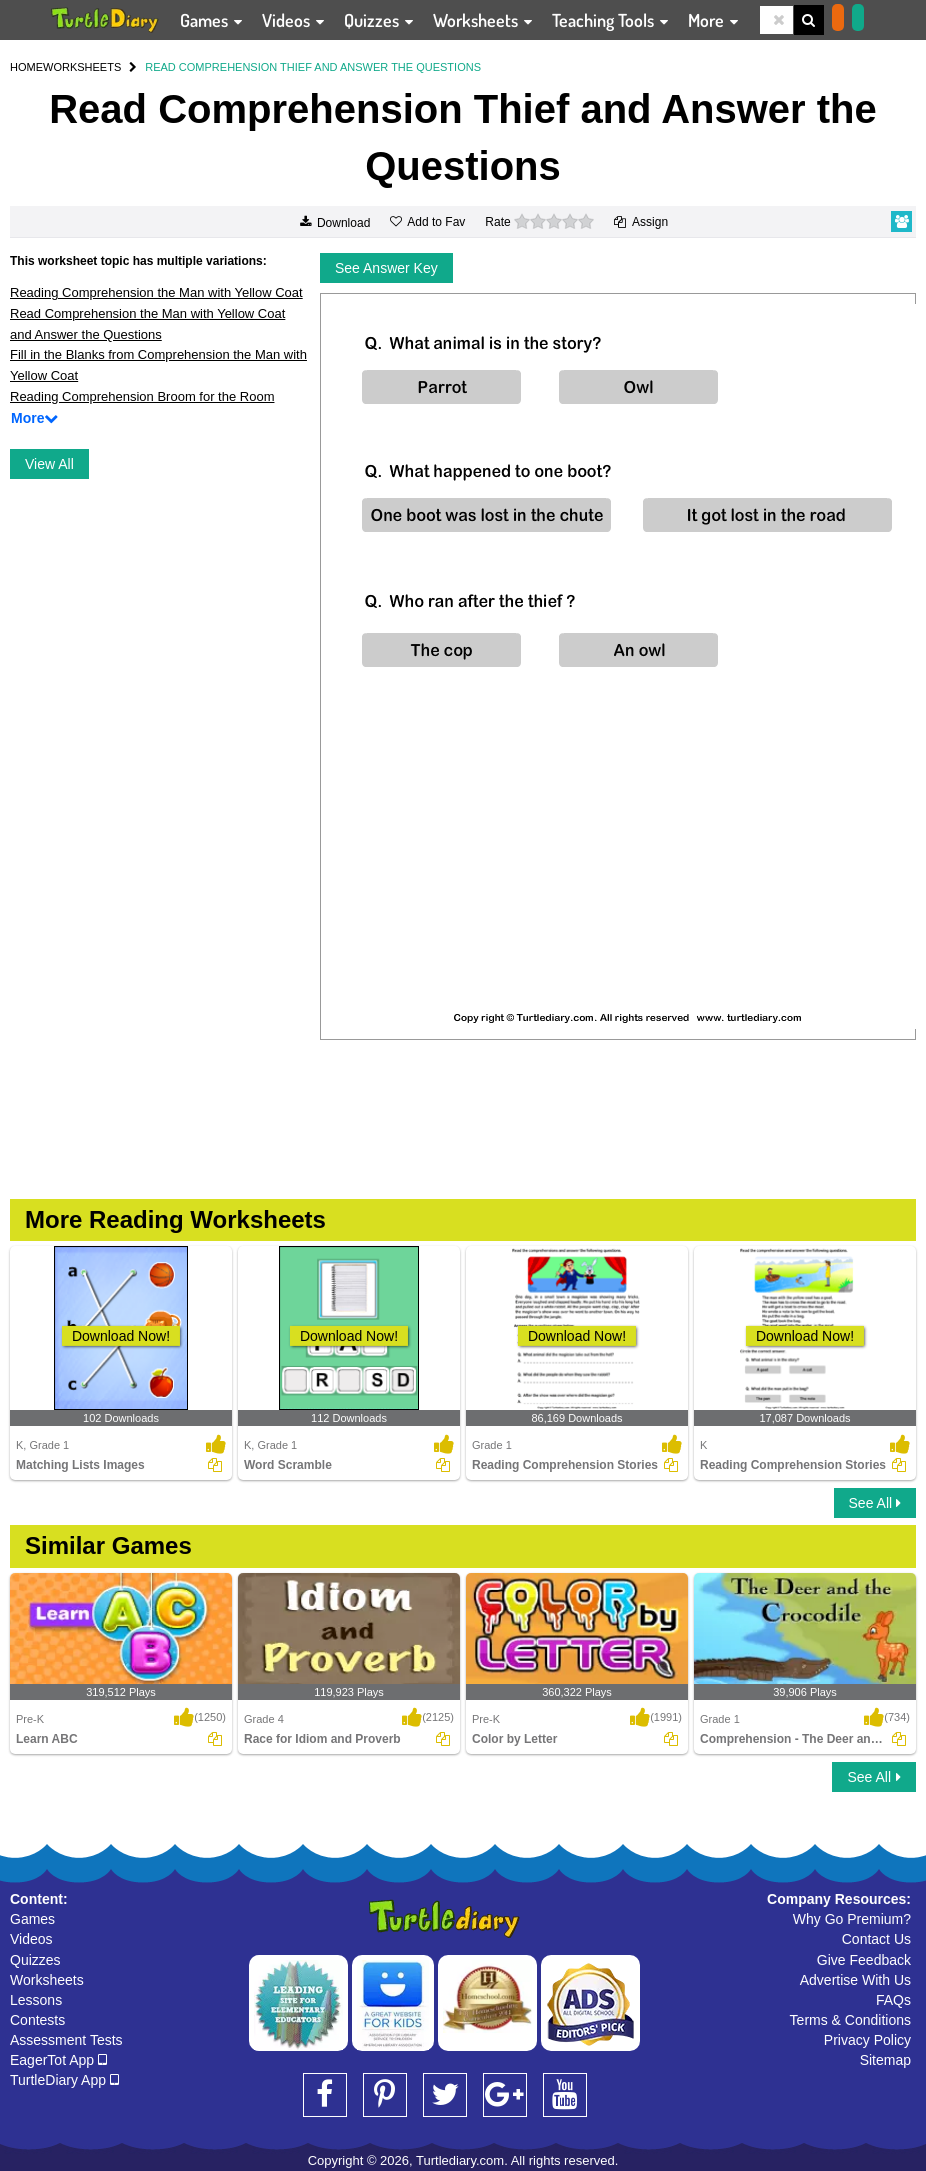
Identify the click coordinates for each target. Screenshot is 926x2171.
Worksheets (47, 1980)
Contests (37, 2020)
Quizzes (35, 1960)
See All (875, 1503)
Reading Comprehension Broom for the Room (142, 396)
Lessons (36, 2000)
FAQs (893, 2000)
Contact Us (876, 1939)
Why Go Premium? (852, 1919)
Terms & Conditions (850, 2020)
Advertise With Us (855, 1980)
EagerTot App (58, 2060)
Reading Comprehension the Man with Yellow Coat (156, 292)
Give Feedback (864, 1960)
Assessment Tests (66, 2040)
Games (32, 1919)
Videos (31, 1939)
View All (49, 464)
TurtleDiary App (64, 2080)
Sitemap (885, 2060)
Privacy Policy (867, 2040)
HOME (26, 67)
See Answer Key (386, 268)
